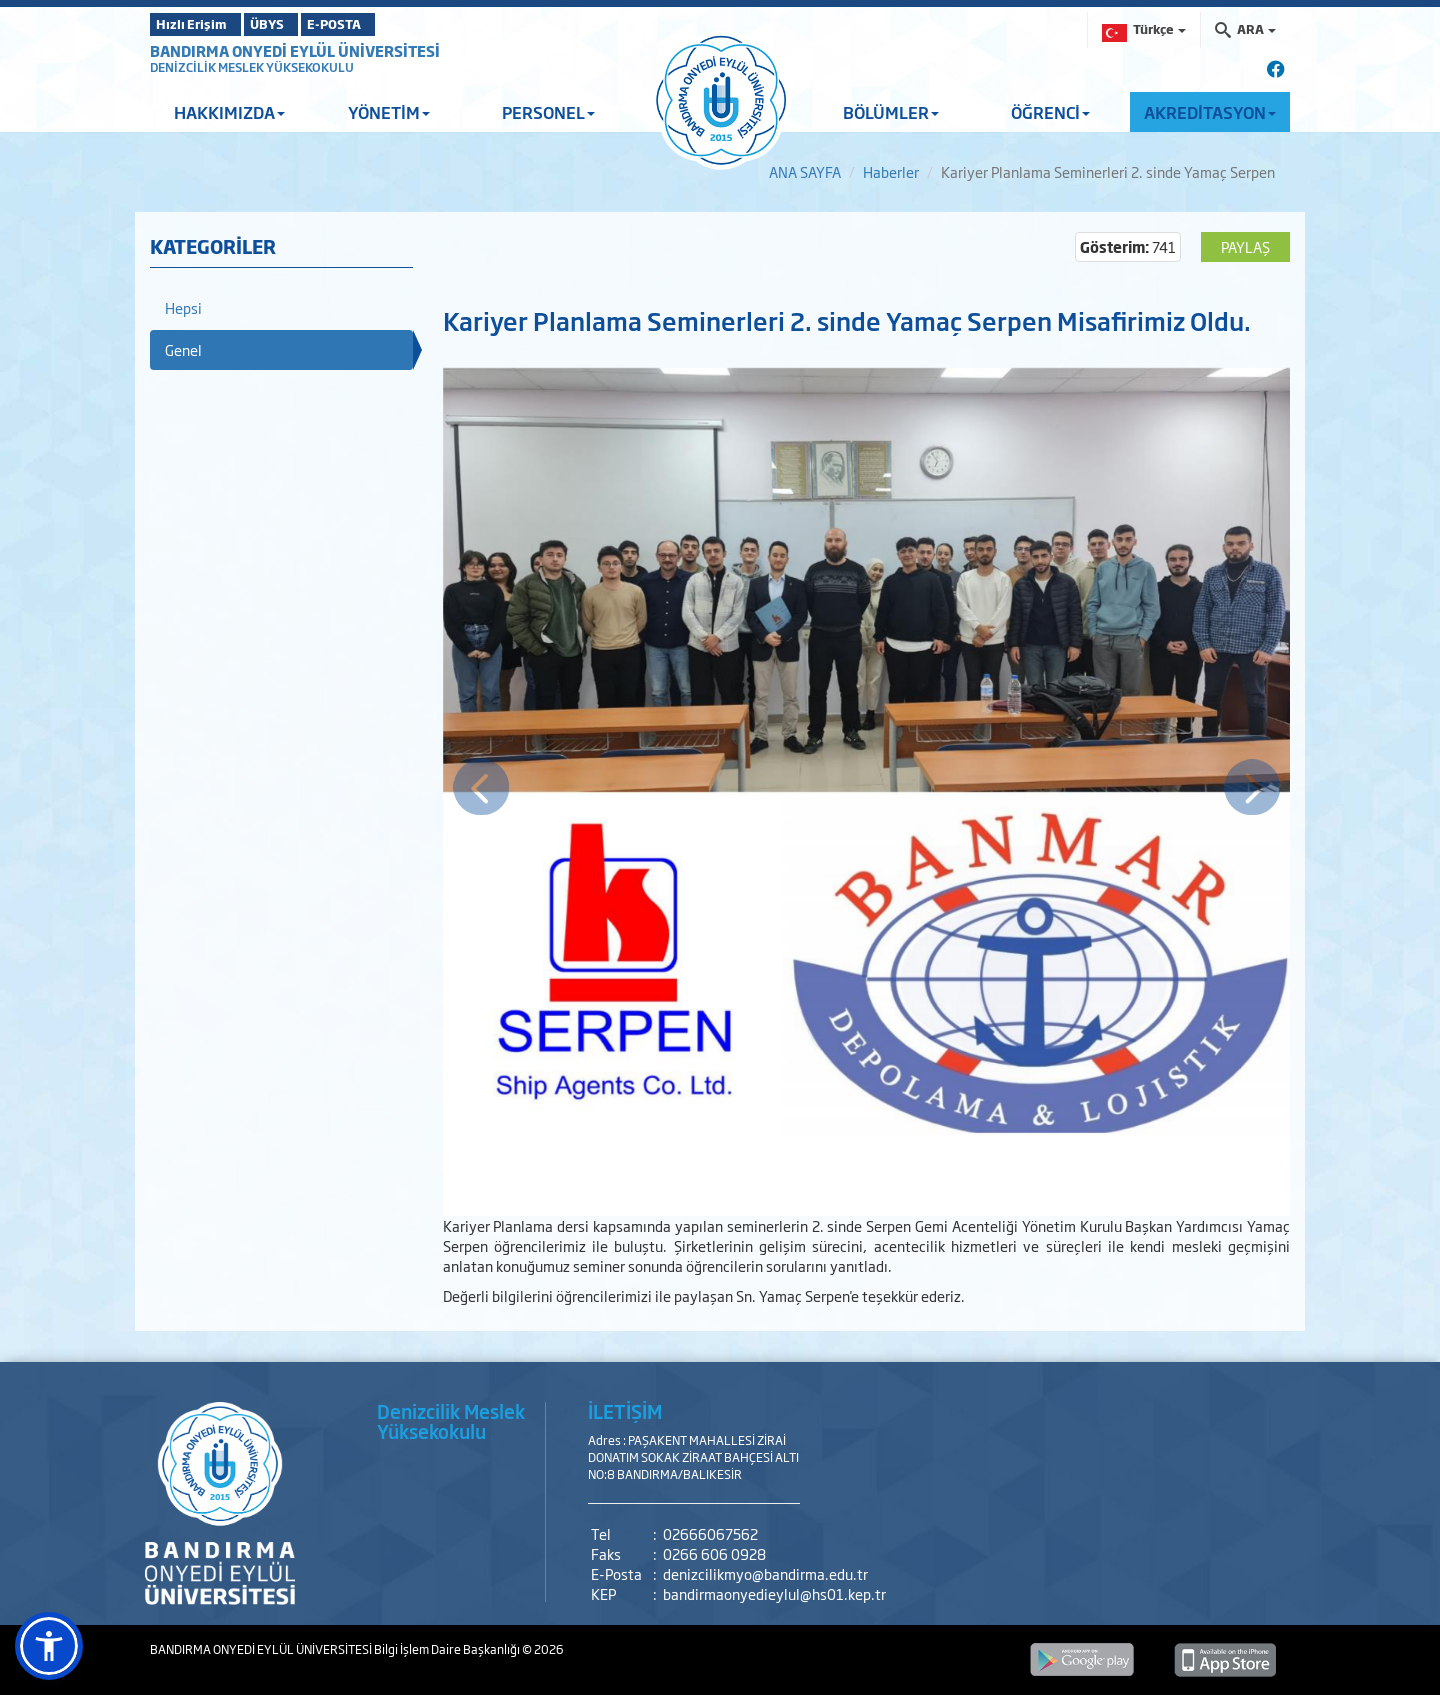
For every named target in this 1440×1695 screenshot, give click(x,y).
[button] (49, 1646)
